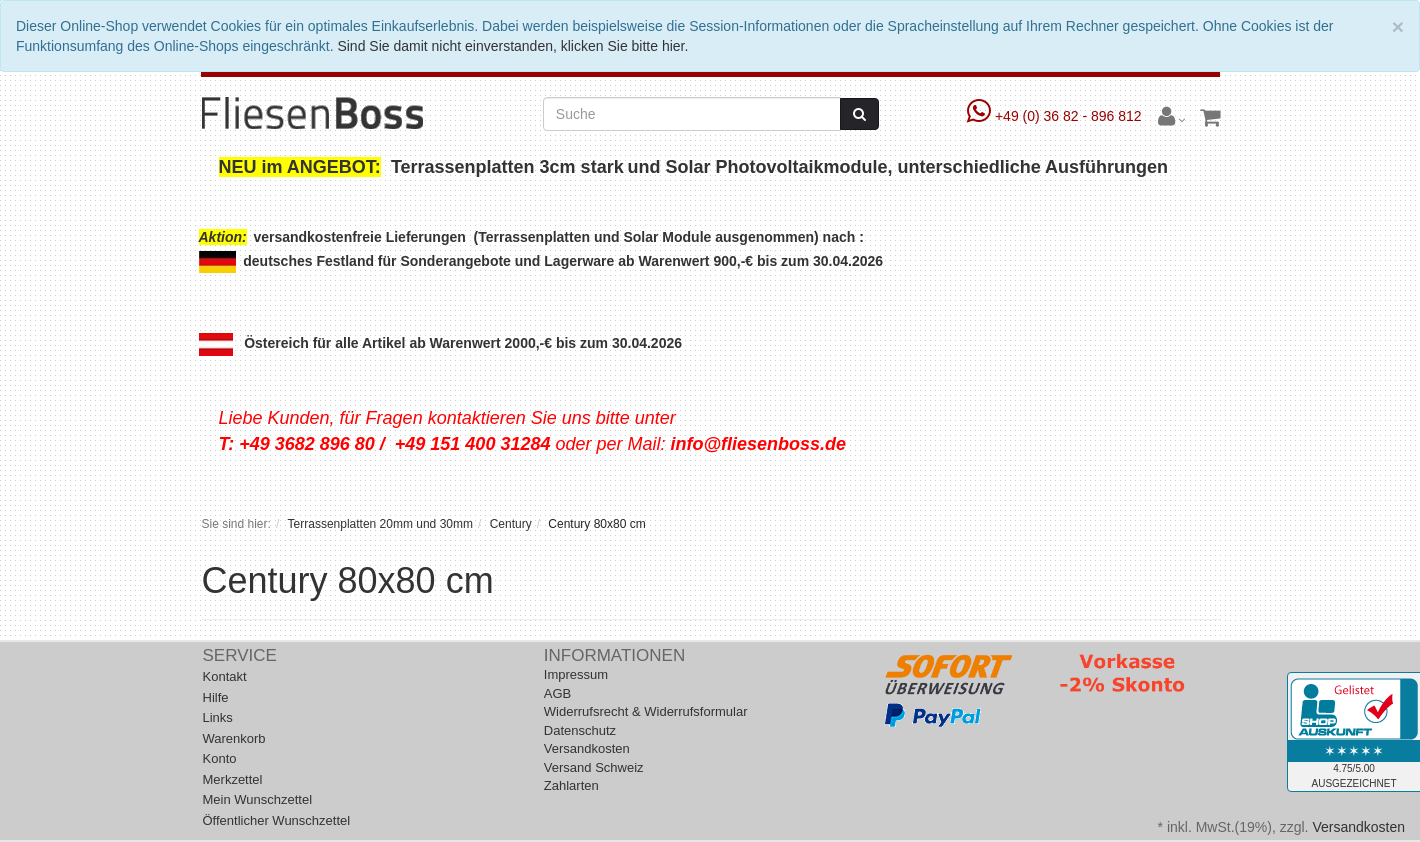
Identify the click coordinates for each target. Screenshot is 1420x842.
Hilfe (216, 697)
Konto (220, 758)
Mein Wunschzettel (258, 799)
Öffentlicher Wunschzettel (277, 820)
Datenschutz (580, 730)
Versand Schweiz (594, 767)
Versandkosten (587, 748)
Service (240, 655)
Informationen (614, 655)
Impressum (576, 674)
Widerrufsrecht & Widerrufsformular (646, 711)
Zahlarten (571, 785)
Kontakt (225, 676)
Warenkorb (234, 738)
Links (218, 717)
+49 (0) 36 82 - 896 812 (1056, 116)
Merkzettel (233, 779)
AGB (557, 693)
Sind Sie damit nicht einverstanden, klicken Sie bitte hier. (512, 46)
